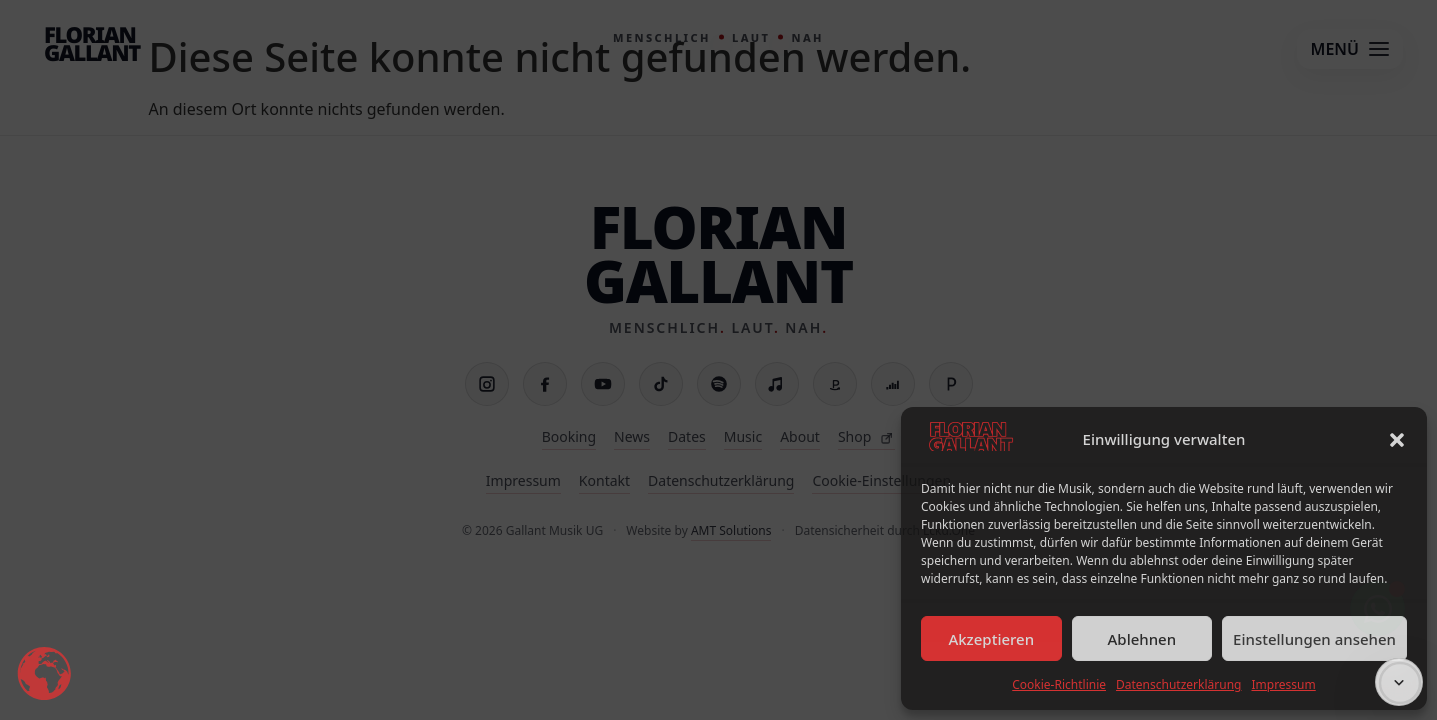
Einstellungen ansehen (1314, 639)
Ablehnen (1142, 639)
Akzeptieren (991, 639)
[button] (1397, 440)
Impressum (1283, 684)
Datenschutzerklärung (1178, 684)
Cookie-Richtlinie (1059, 684)
